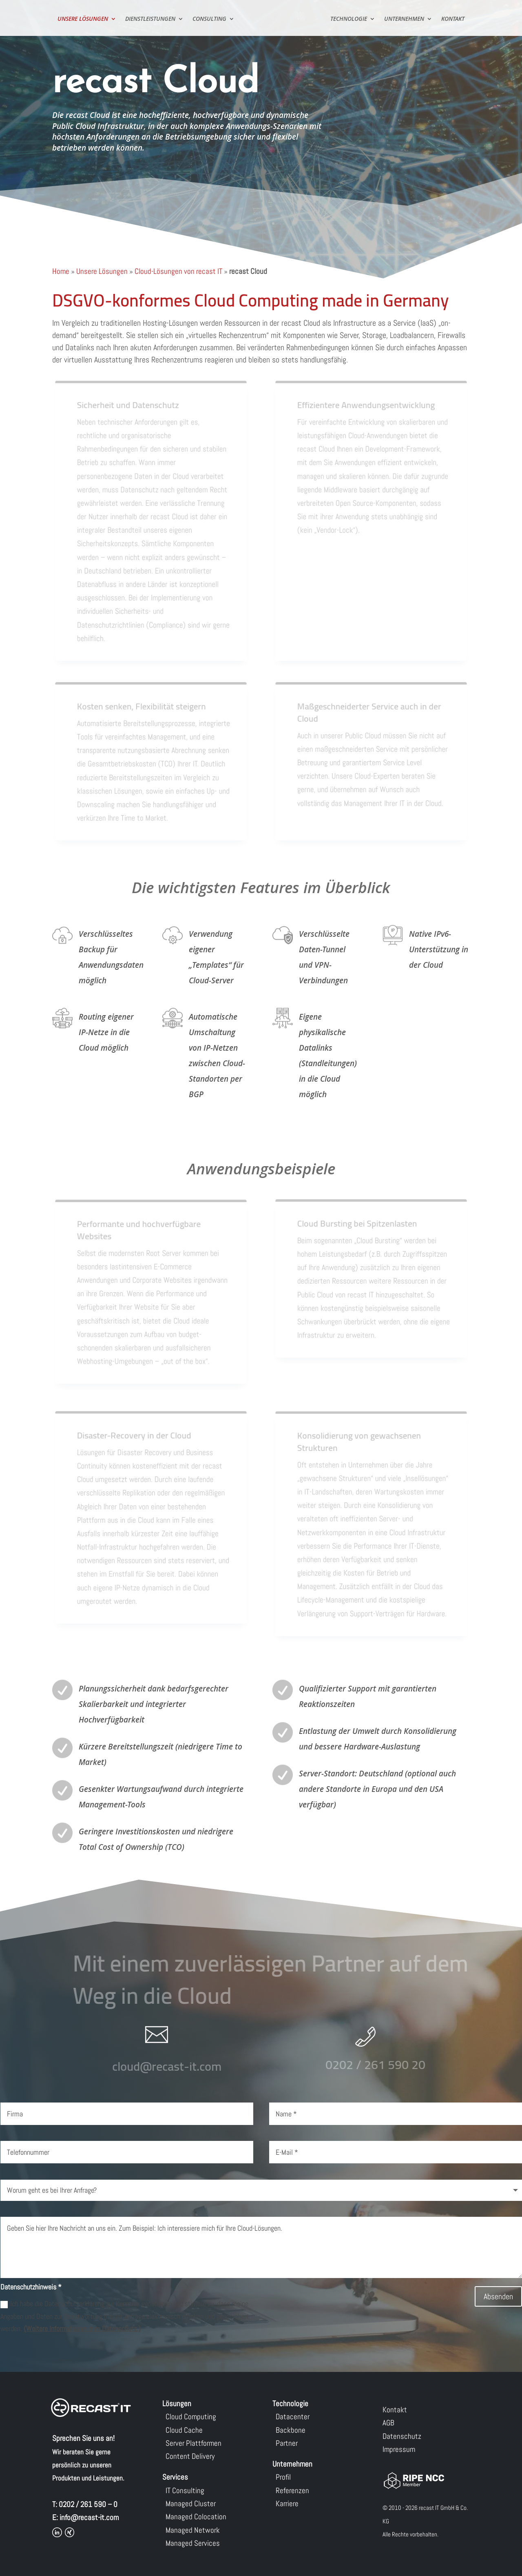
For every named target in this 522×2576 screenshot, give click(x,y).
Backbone (290, 2430)
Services (175, 2477)
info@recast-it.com (89, 2517)
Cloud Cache (184, 2430)
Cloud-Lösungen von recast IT (178, 271)
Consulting (207, 19)
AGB (388, 2423)
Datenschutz (402, 2436)
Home (60, 271)
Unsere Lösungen (80, 19)
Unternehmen (406, 19)
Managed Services (193, 2543)
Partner (287, 2443)
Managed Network (193, 2530)
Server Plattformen (193, 2443)
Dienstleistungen (148, 19)
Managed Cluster (191, 2503)
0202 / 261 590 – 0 (88, 2504)
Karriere (287, 2503)
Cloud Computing (191, 2417)
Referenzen (292, 2490)
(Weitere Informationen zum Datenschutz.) (82, 2328)
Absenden (498, 2296)
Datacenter (293, 2417)
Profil (283, 2477)
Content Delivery (190, 2456)
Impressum (399, 2449)
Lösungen (176, 2403)
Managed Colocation (196, 2517)
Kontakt (455, 19)
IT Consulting (185, 2490)
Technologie (350, 19)
